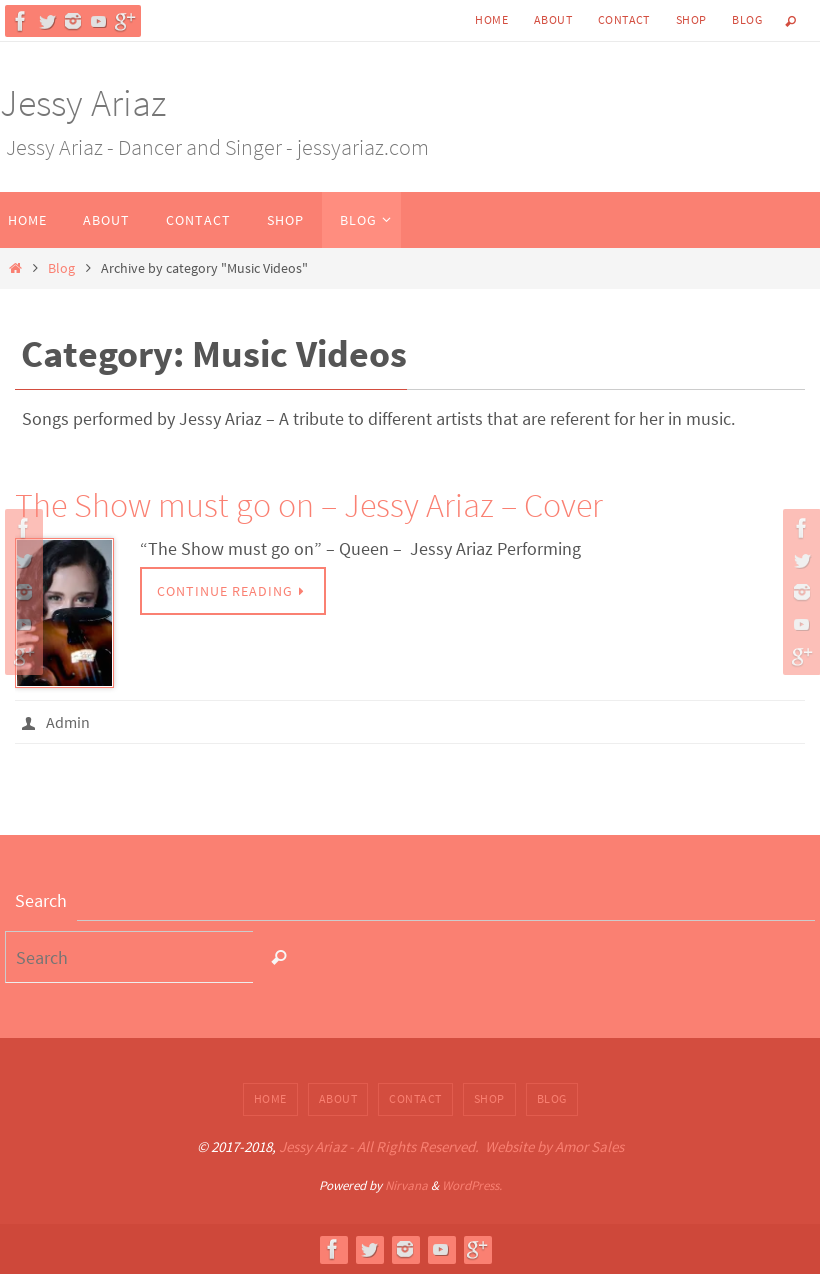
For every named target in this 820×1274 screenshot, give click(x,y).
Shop (691, 19)
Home (491, 19)
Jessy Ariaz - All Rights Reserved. (379, 1146)
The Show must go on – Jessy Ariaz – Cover (309, 505)
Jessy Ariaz (83, 102)
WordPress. (472, 1185)
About (553, 19)
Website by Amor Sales (554, 1146)
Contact (624, 19)
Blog (747, 19)
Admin (68, 722)
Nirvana (406, 1185)
